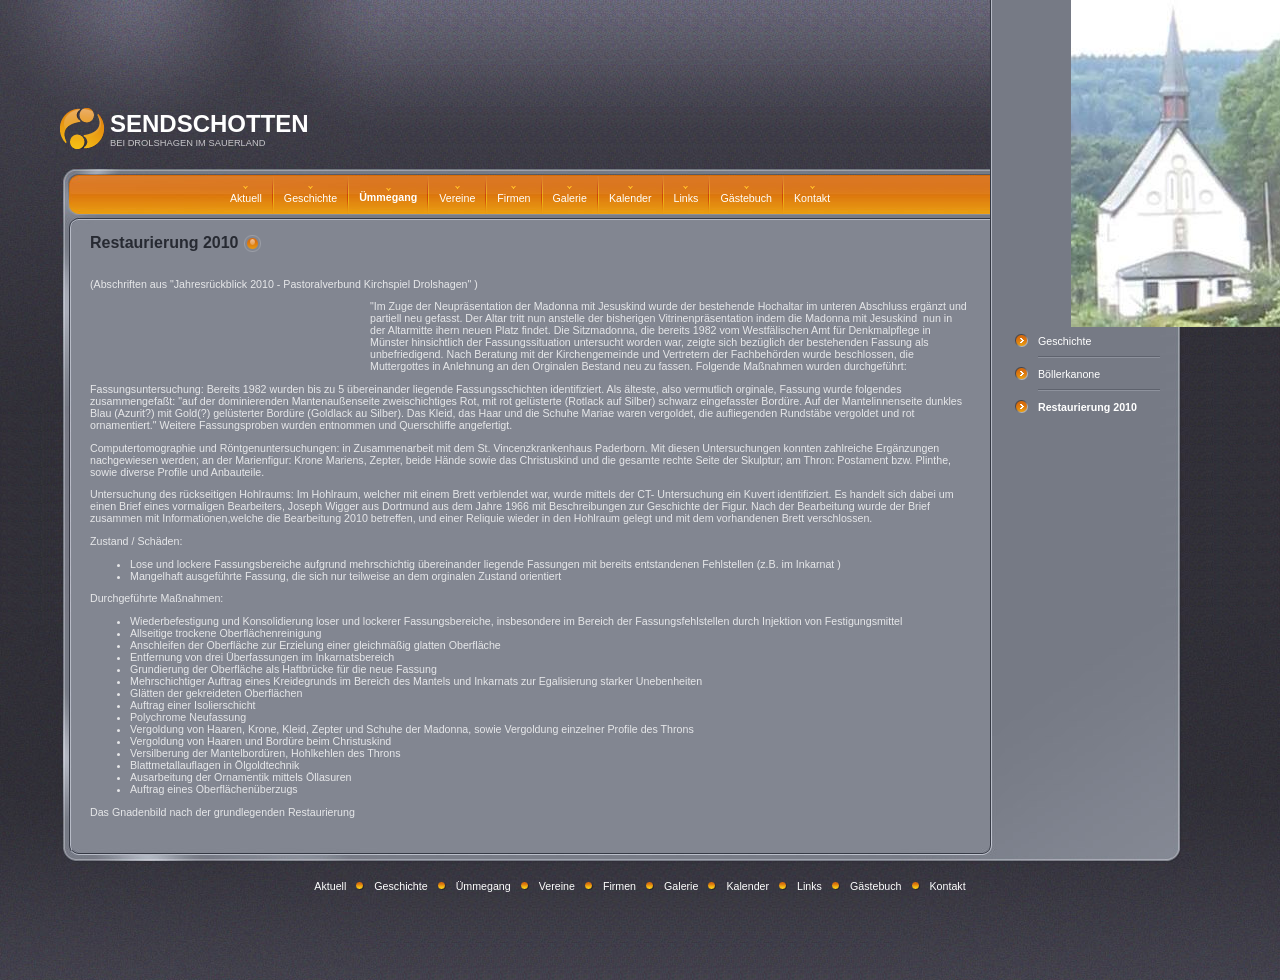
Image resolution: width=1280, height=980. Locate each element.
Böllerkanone (1069, 374)
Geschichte (310, 195)
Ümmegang (388, 195)
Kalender (630, 195)
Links (686, 195)
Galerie (570, 195)
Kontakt (812, 195)
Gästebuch (746, 195)
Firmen (513, 195)
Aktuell (246, 195)
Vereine (457, 195)
